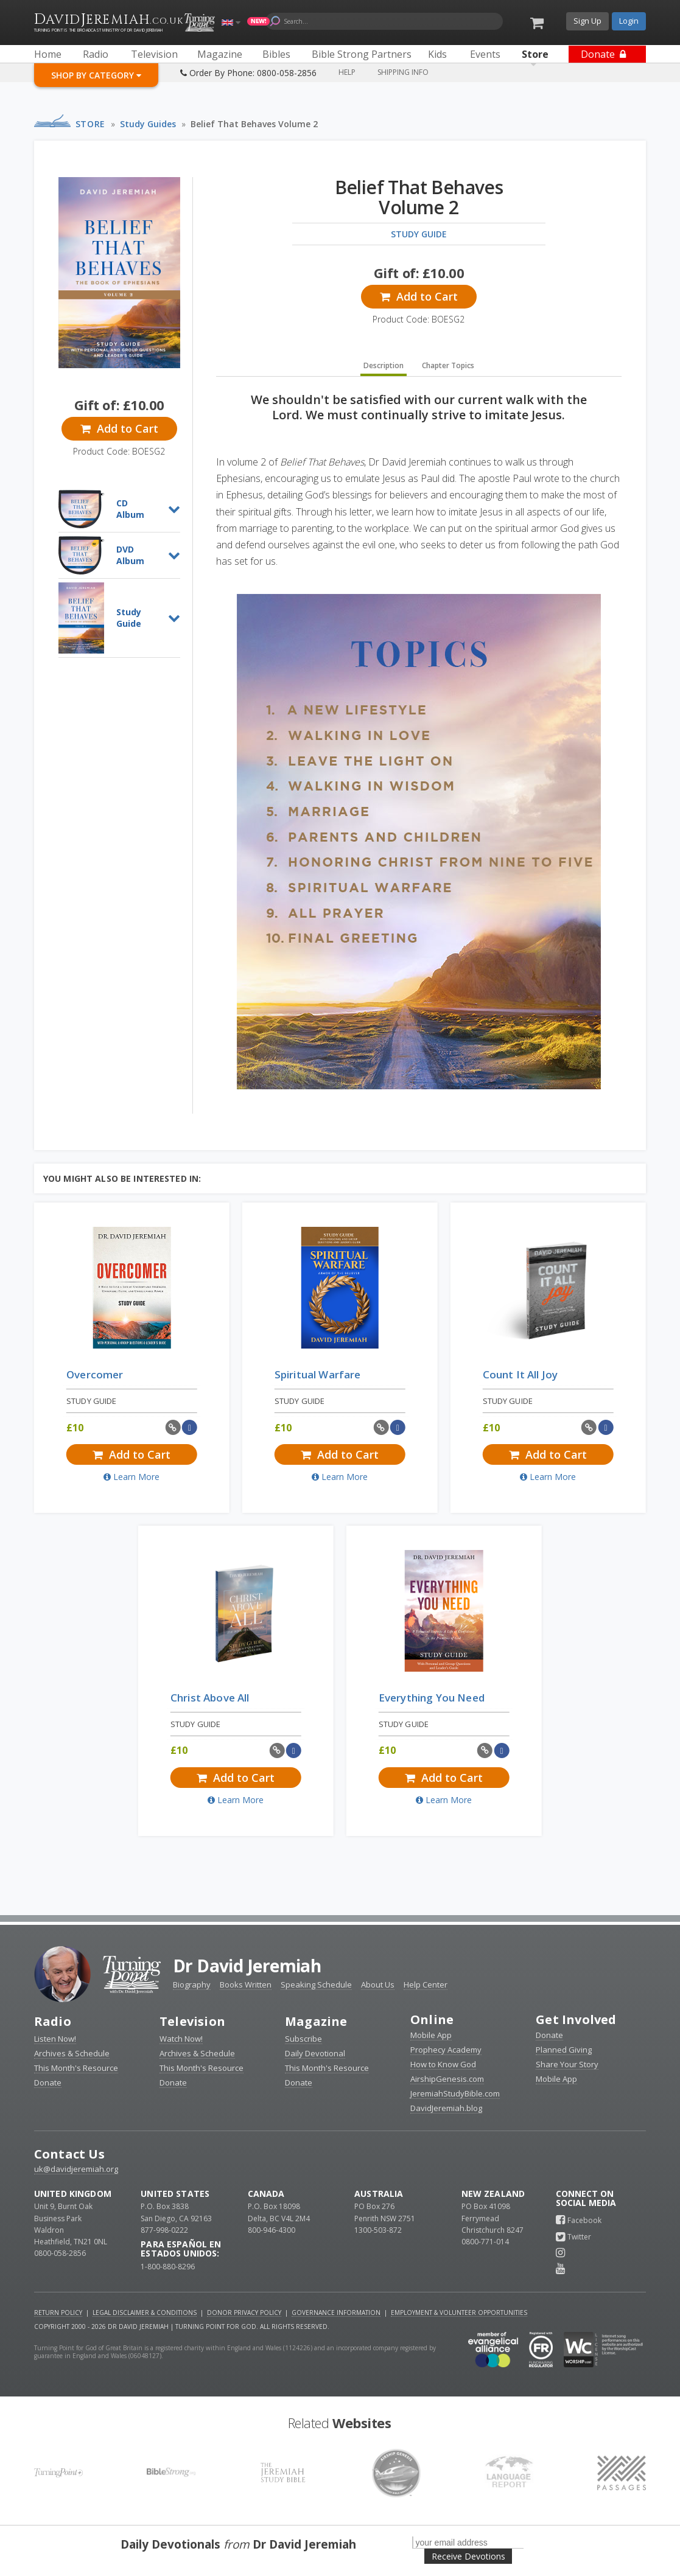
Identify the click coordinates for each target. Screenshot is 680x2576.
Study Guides (148, 124)
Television (192, 2021)
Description (383, 365)
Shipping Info (403, 72)
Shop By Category (96, 75)
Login (629, 20)
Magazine (316, 2021)
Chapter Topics (448, 365)
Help (347, 72)
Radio (52, 2021)
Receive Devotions (468, 2556)
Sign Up (587, 20)
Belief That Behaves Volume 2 (254, 124)
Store (90, 124)
